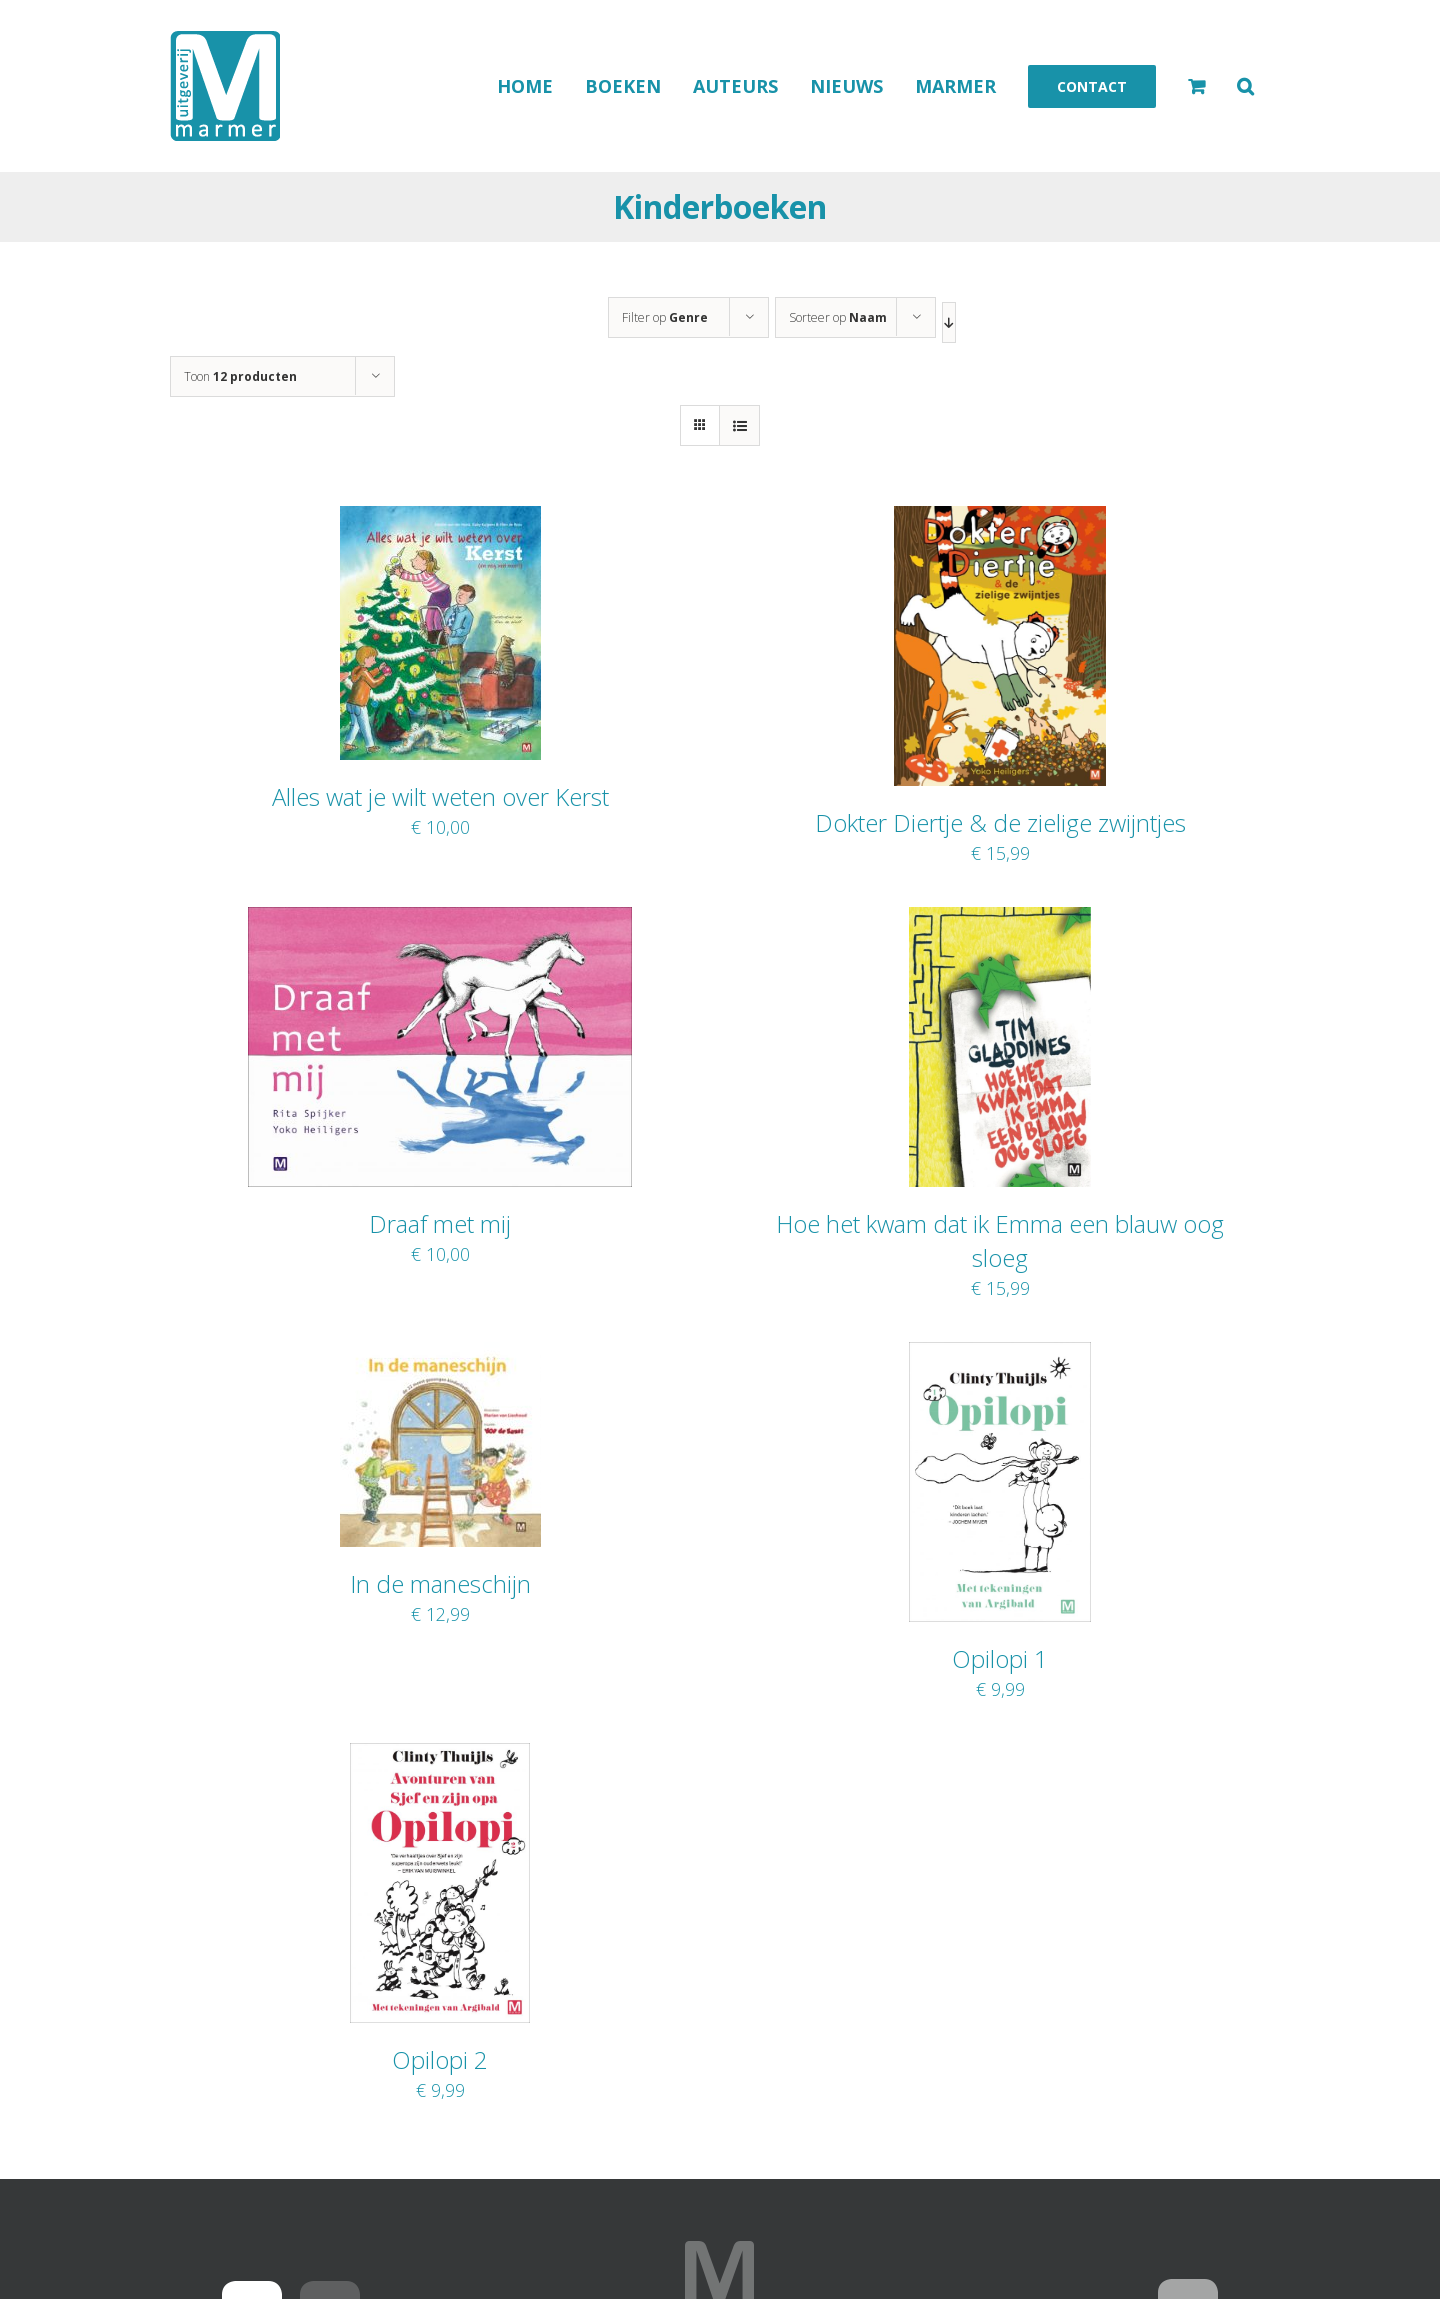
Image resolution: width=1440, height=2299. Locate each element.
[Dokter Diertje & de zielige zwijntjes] (999, 519)
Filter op (665, 317)
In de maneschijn (440, 1583)
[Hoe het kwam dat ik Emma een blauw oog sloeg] (1000, 920)
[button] (1245, 86)
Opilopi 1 (1000, 1658)
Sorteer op (838, 317)
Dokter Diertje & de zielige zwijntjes (1000, 822)
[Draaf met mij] (440, 920)
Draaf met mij (440, 1223)
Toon (240, 376)
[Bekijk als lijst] (739, 425)
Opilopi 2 (440, 2059)
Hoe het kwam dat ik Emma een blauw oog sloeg (1000, 1240)
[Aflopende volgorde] (949, 322)
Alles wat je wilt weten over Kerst (440, 796)
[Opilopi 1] (1000, 1355)
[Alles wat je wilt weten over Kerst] (440, 519)
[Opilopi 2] (440, 1756)
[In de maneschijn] (440, 1355)
